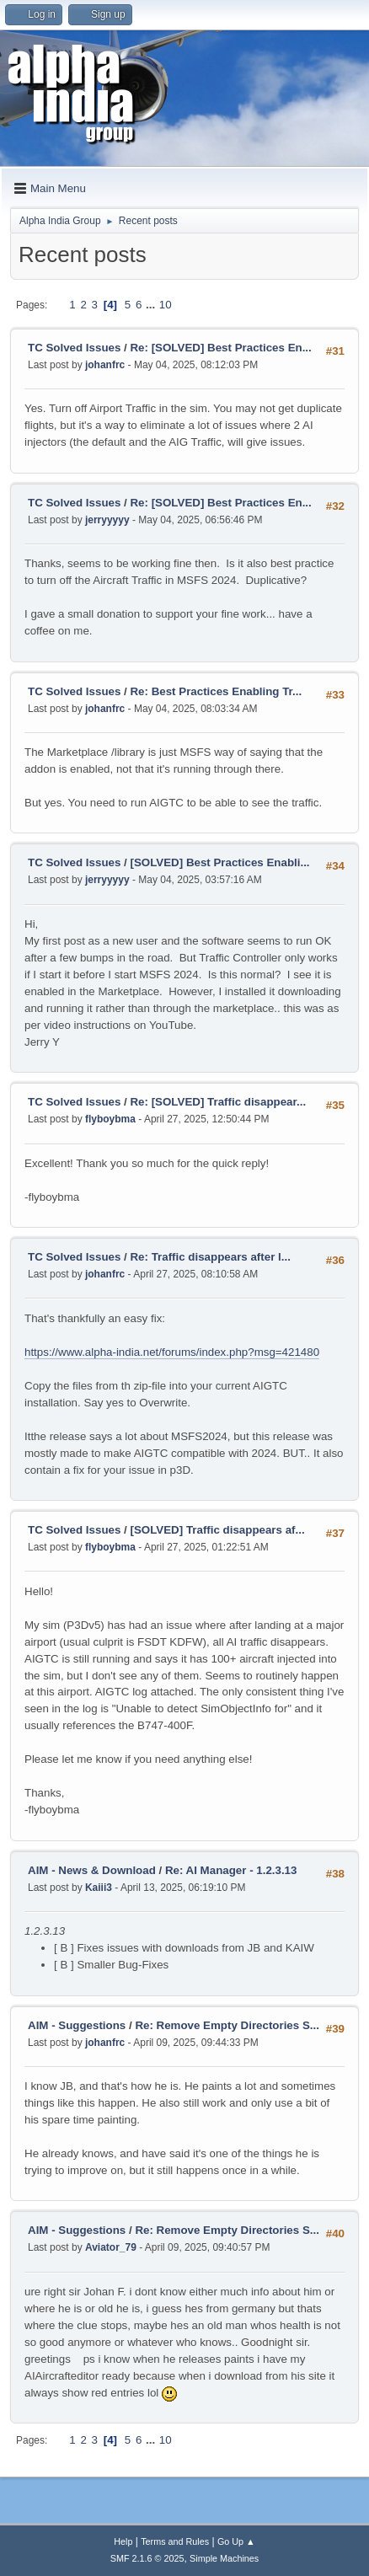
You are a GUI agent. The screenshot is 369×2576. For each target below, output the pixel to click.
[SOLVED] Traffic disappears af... (217, 1530)
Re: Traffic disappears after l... (210, 1257)
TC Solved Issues (74, 347)
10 (165, 304)
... (152, 304)
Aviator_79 (110, 2247)
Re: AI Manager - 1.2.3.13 (231, 1870)
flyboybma (110, 1119)
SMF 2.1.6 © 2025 (147, 2558)
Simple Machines (224, 2558)
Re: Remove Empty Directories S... (227, 2025)
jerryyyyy (107, 520)
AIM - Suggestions (77, 2025)
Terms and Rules (175, 2541)
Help (123, 2541)
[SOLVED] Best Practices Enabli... (219, 862)
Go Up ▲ (236, 2541)
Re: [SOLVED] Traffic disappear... (218, 1101)
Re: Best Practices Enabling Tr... (216, 691)
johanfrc (105, 365)
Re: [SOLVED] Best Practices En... (220, 347)
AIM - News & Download (92, 1870)
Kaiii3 (98, 1887)
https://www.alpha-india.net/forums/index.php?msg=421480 (171, 1352)
